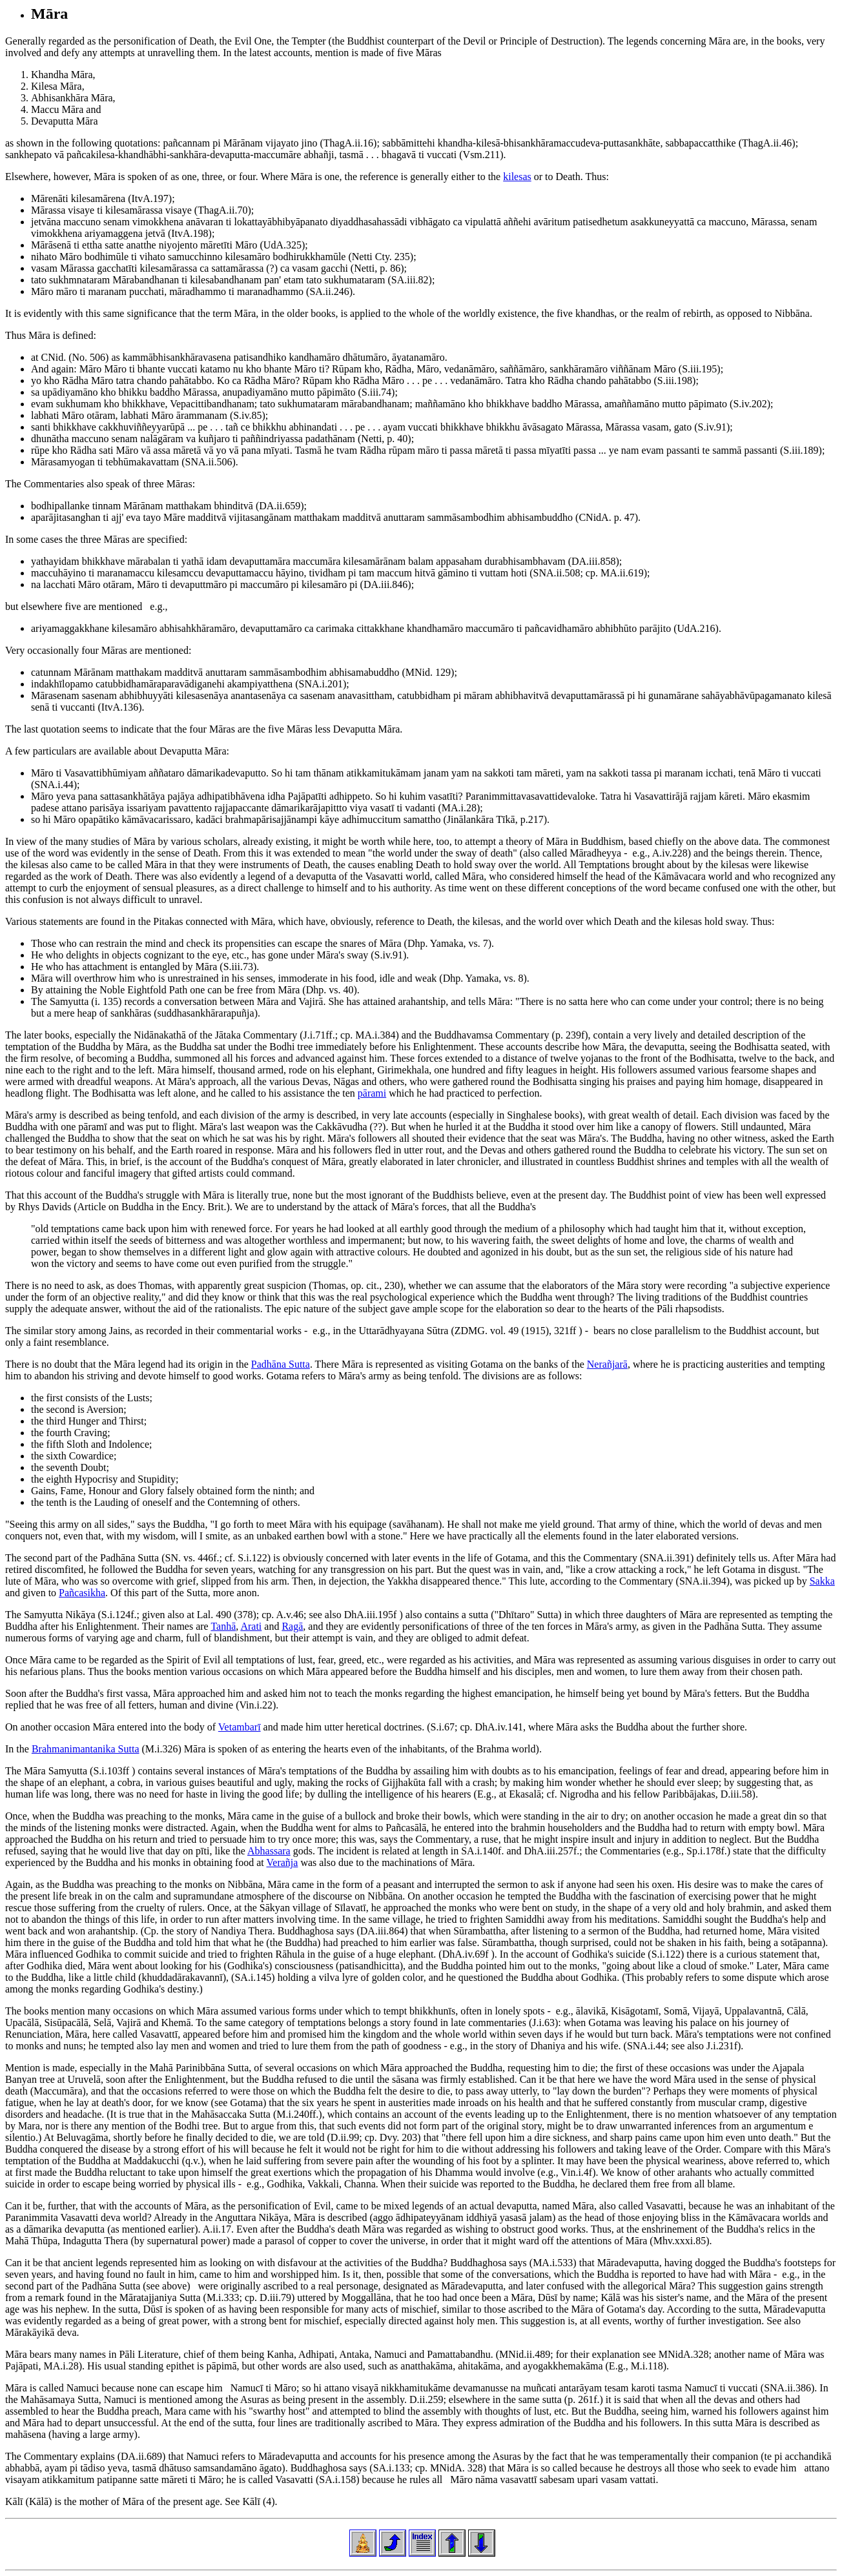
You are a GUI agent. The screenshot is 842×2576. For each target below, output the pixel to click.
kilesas (517, 176)
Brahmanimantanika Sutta (85, 1748)
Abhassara (269, 1850)
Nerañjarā (607, 1364)
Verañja (282, 1862)
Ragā (292, 1626)
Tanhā (223, 1626)
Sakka (822, 1581)
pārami (372, 1093)
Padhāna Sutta (280, 1364)
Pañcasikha (82, 1592)
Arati (251, 1626)
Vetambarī (239, 1726)
